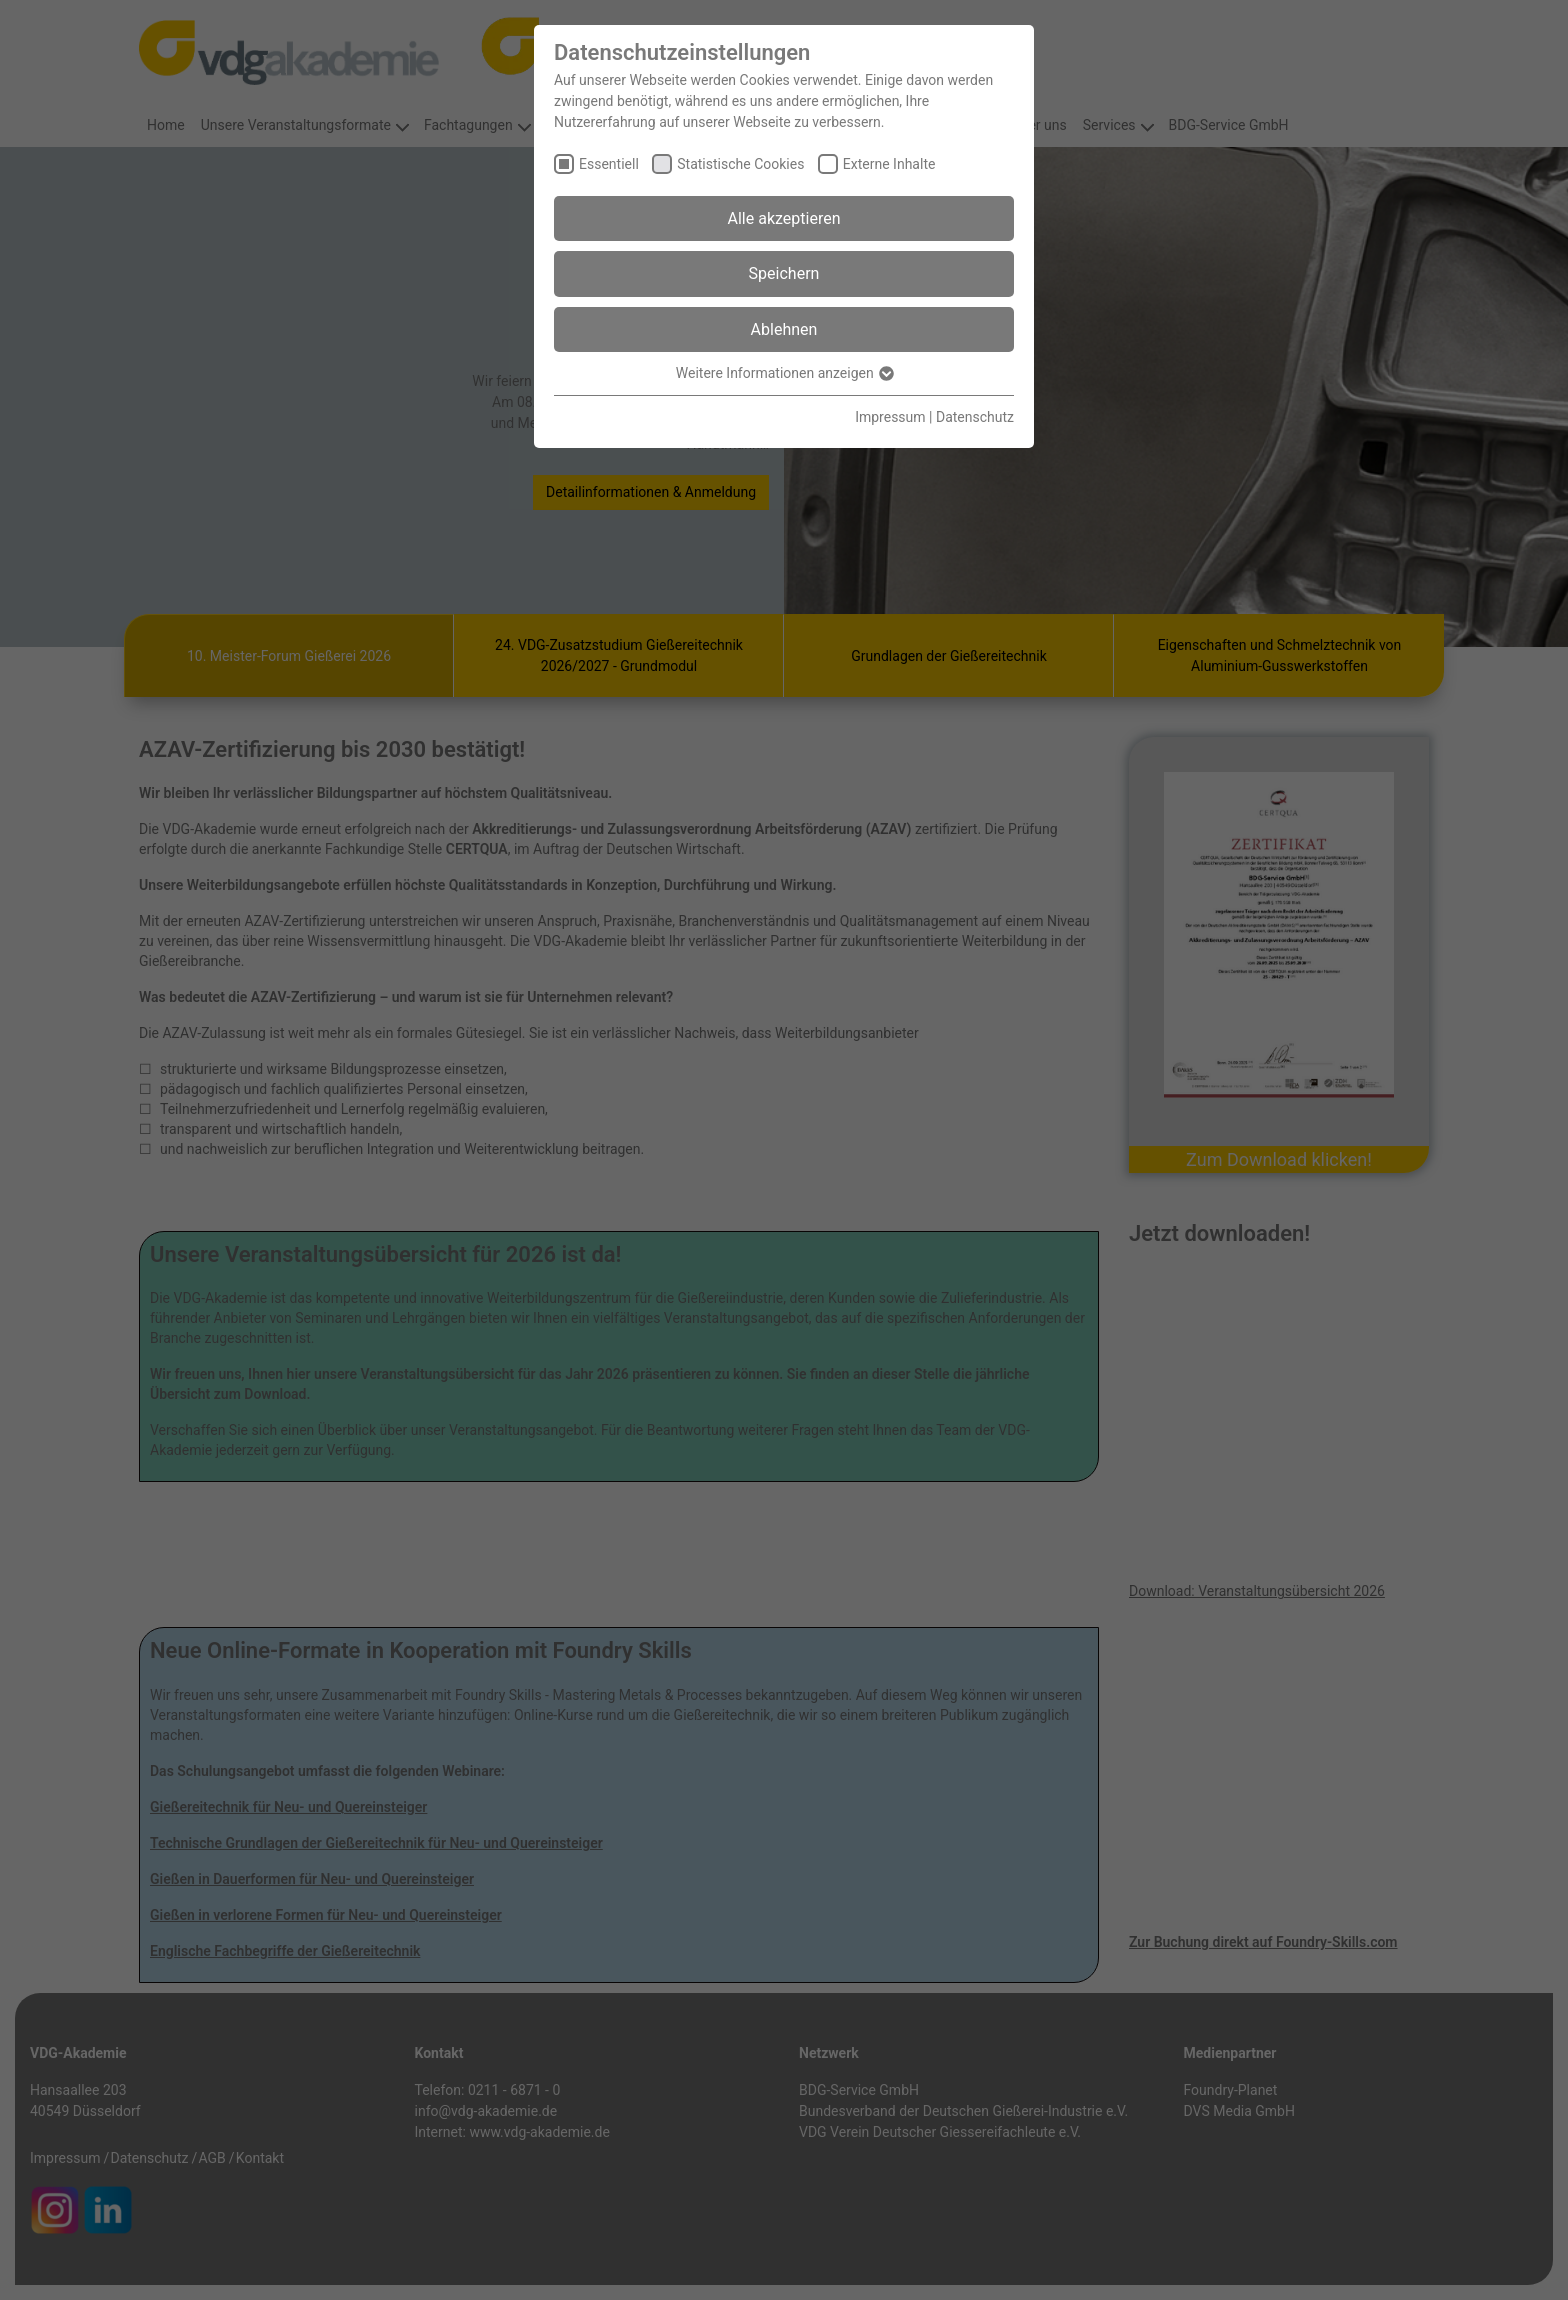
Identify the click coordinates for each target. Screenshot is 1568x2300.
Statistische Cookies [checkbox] (740, 164)
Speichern (784, 273)
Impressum (890, 417)
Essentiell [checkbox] (609, 164)
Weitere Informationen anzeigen (784, 373)
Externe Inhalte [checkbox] (889, 164)
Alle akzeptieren (784, 218)
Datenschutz (975, 417)
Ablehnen (784, 329)
